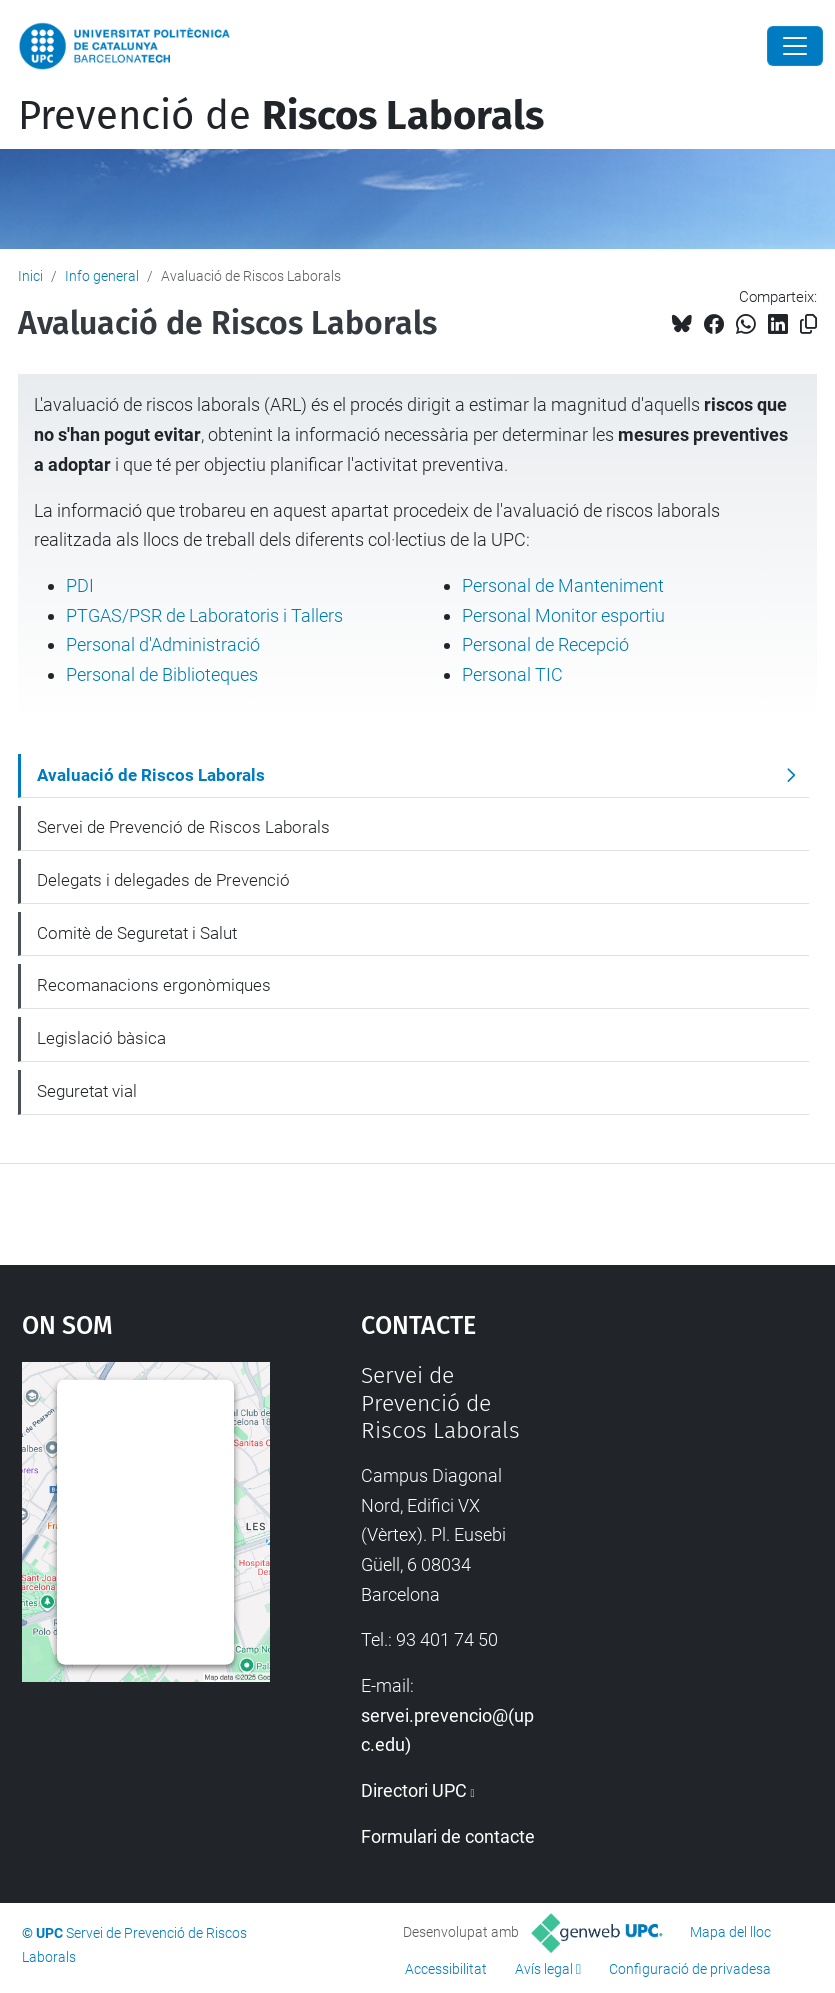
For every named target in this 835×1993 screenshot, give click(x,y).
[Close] (795, 46)
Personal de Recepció (545, 644)
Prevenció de (281, 116)
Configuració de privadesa (690, 1969)
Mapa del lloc (730, 1932)
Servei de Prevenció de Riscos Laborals (183, 827)
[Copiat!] (808, 324)
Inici (30, 276)
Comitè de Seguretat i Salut (137, 933)
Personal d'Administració (163, 644)
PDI (80, 585)
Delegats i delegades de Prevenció (163, 880)
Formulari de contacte (448, 1836)
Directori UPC (414, 1790)
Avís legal (544, 1969)
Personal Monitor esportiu (563, 615)
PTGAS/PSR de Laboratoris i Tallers (204, 615)
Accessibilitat (446, 1969)
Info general (102, 276)
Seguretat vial (87, 1091)
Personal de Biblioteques (162, 674)
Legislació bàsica (101, 1038)
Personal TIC (512, 674)
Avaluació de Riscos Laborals (151, 775)
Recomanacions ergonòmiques (154, 985)
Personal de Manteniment (563, 585)
